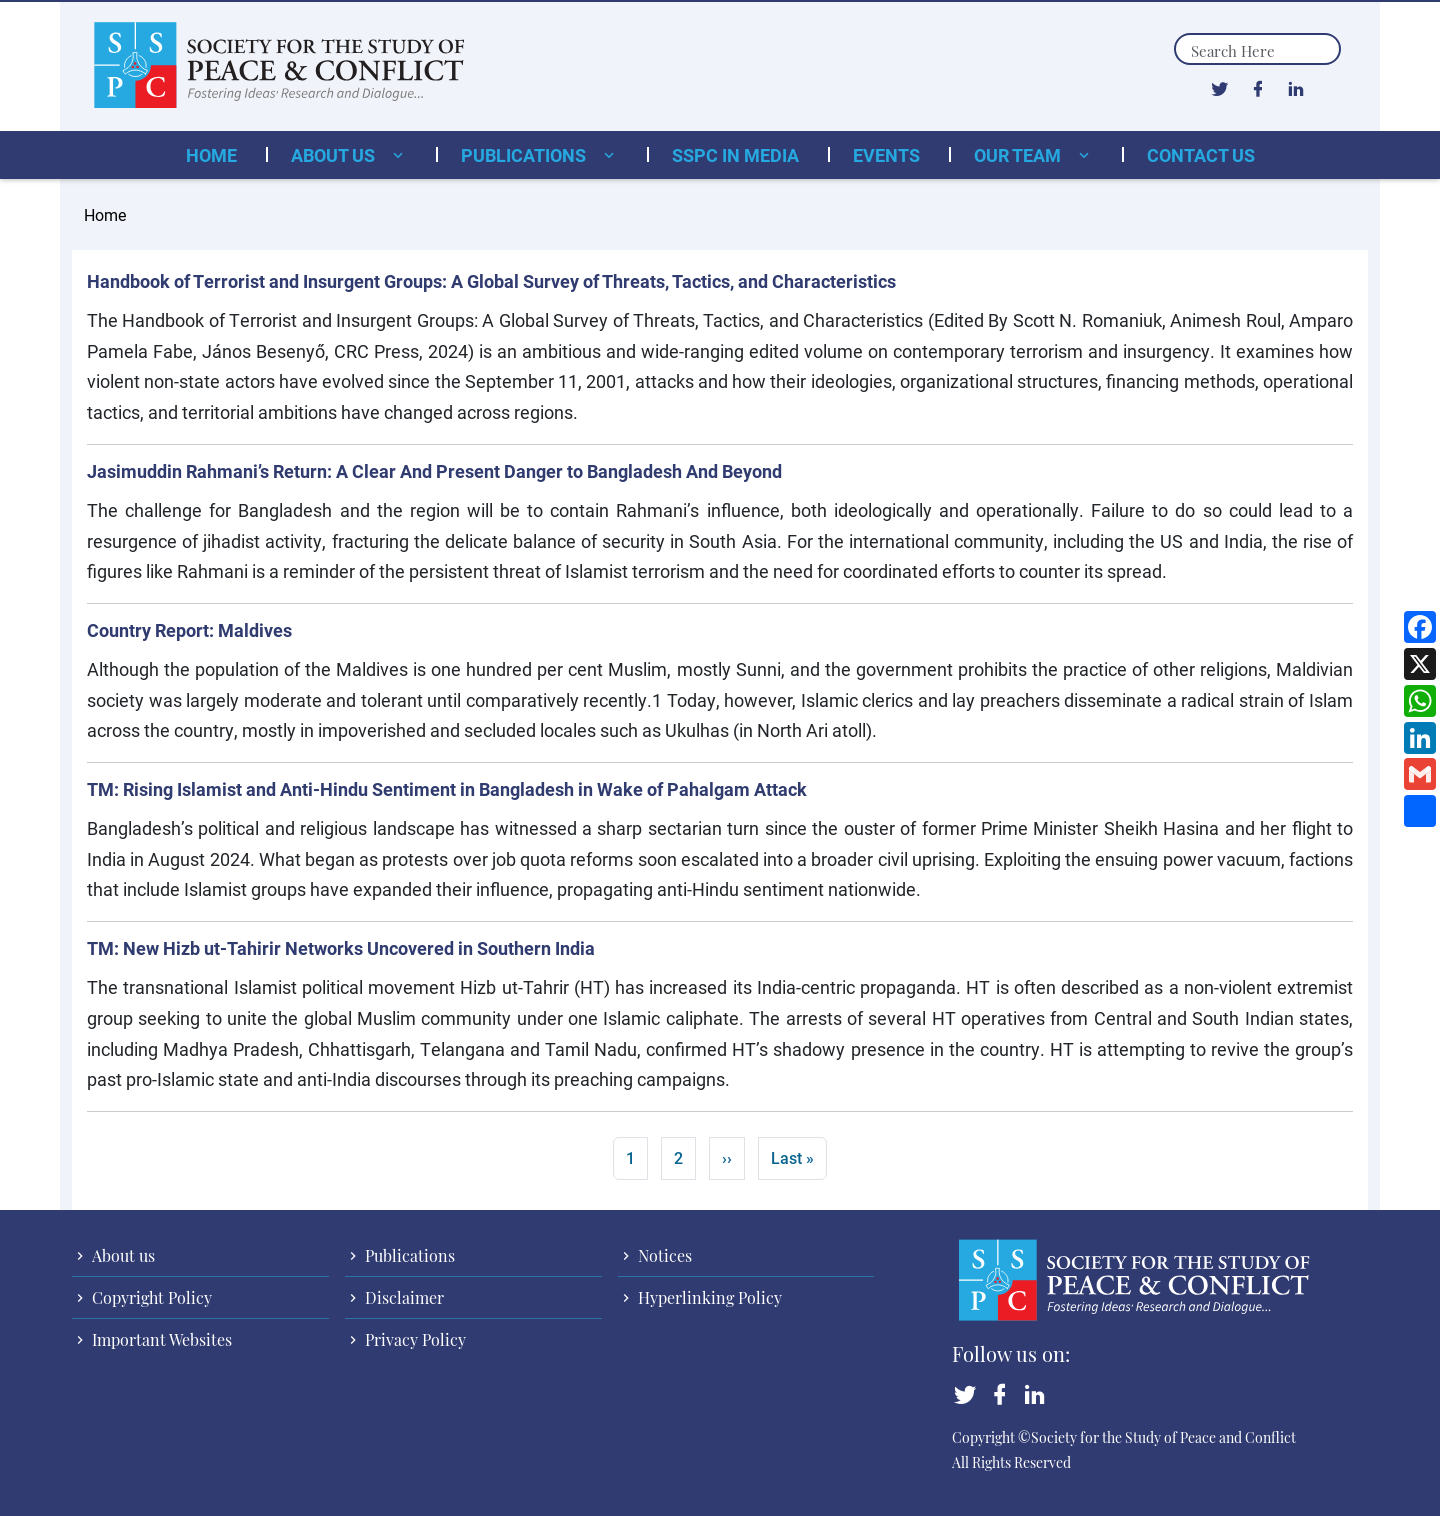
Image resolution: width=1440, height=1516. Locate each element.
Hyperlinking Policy (708, 1297)
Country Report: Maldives (189, 630)
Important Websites (160, 1339)
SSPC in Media (735, 155)
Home (211, 155)
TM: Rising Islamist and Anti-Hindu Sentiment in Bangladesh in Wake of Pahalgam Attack (447, 789)
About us (335, 155)
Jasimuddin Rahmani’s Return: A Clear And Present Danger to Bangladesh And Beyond (434, 471)
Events (886, 155)
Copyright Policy (150, 1297)
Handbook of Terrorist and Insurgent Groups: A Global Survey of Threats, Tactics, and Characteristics (491, 281)
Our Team (1019, 155)
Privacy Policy (413, 1339)
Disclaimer (402, 1297)
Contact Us (1201, 155)
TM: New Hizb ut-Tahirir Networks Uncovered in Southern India (341, 948)
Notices (663, 1255)
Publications (525, 155)
